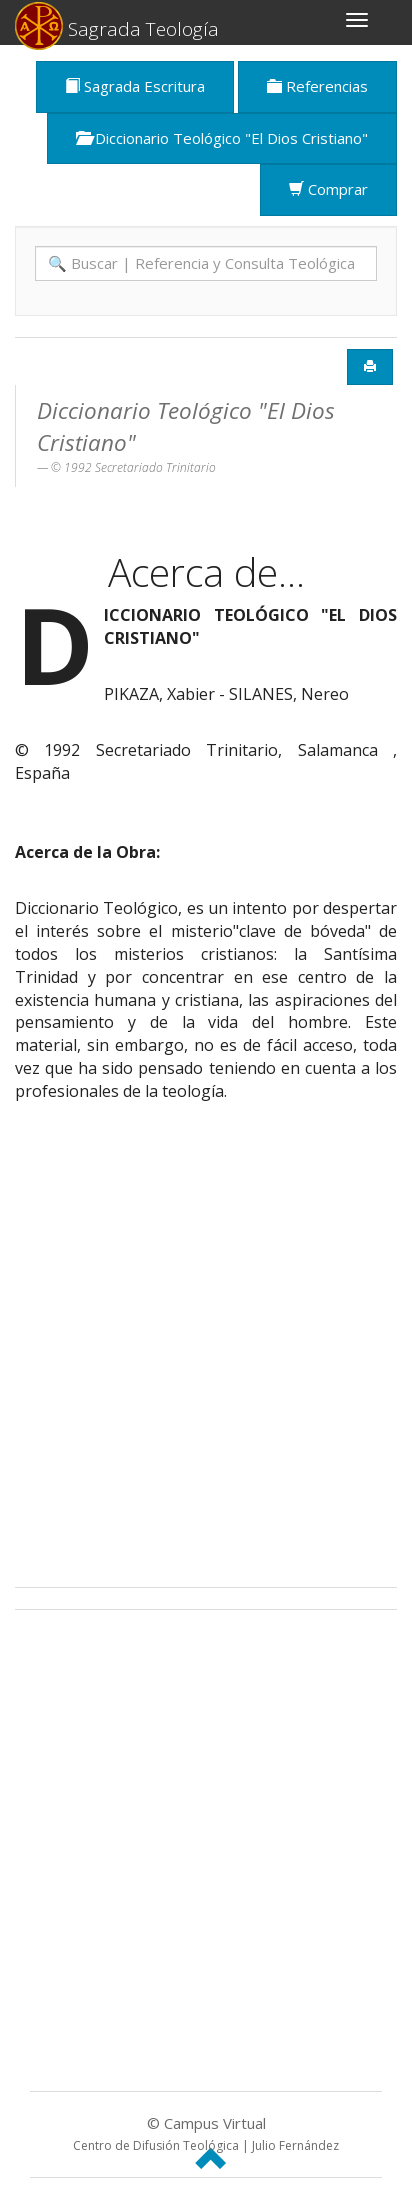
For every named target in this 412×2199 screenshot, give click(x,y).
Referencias (317, 86)
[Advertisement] (206, 1351)
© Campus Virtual (206, 2133)
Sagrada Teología (117, 23)
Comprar (328, 189)
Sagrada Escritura (135, 86)
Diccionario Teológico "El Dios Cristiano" (222, 138)
